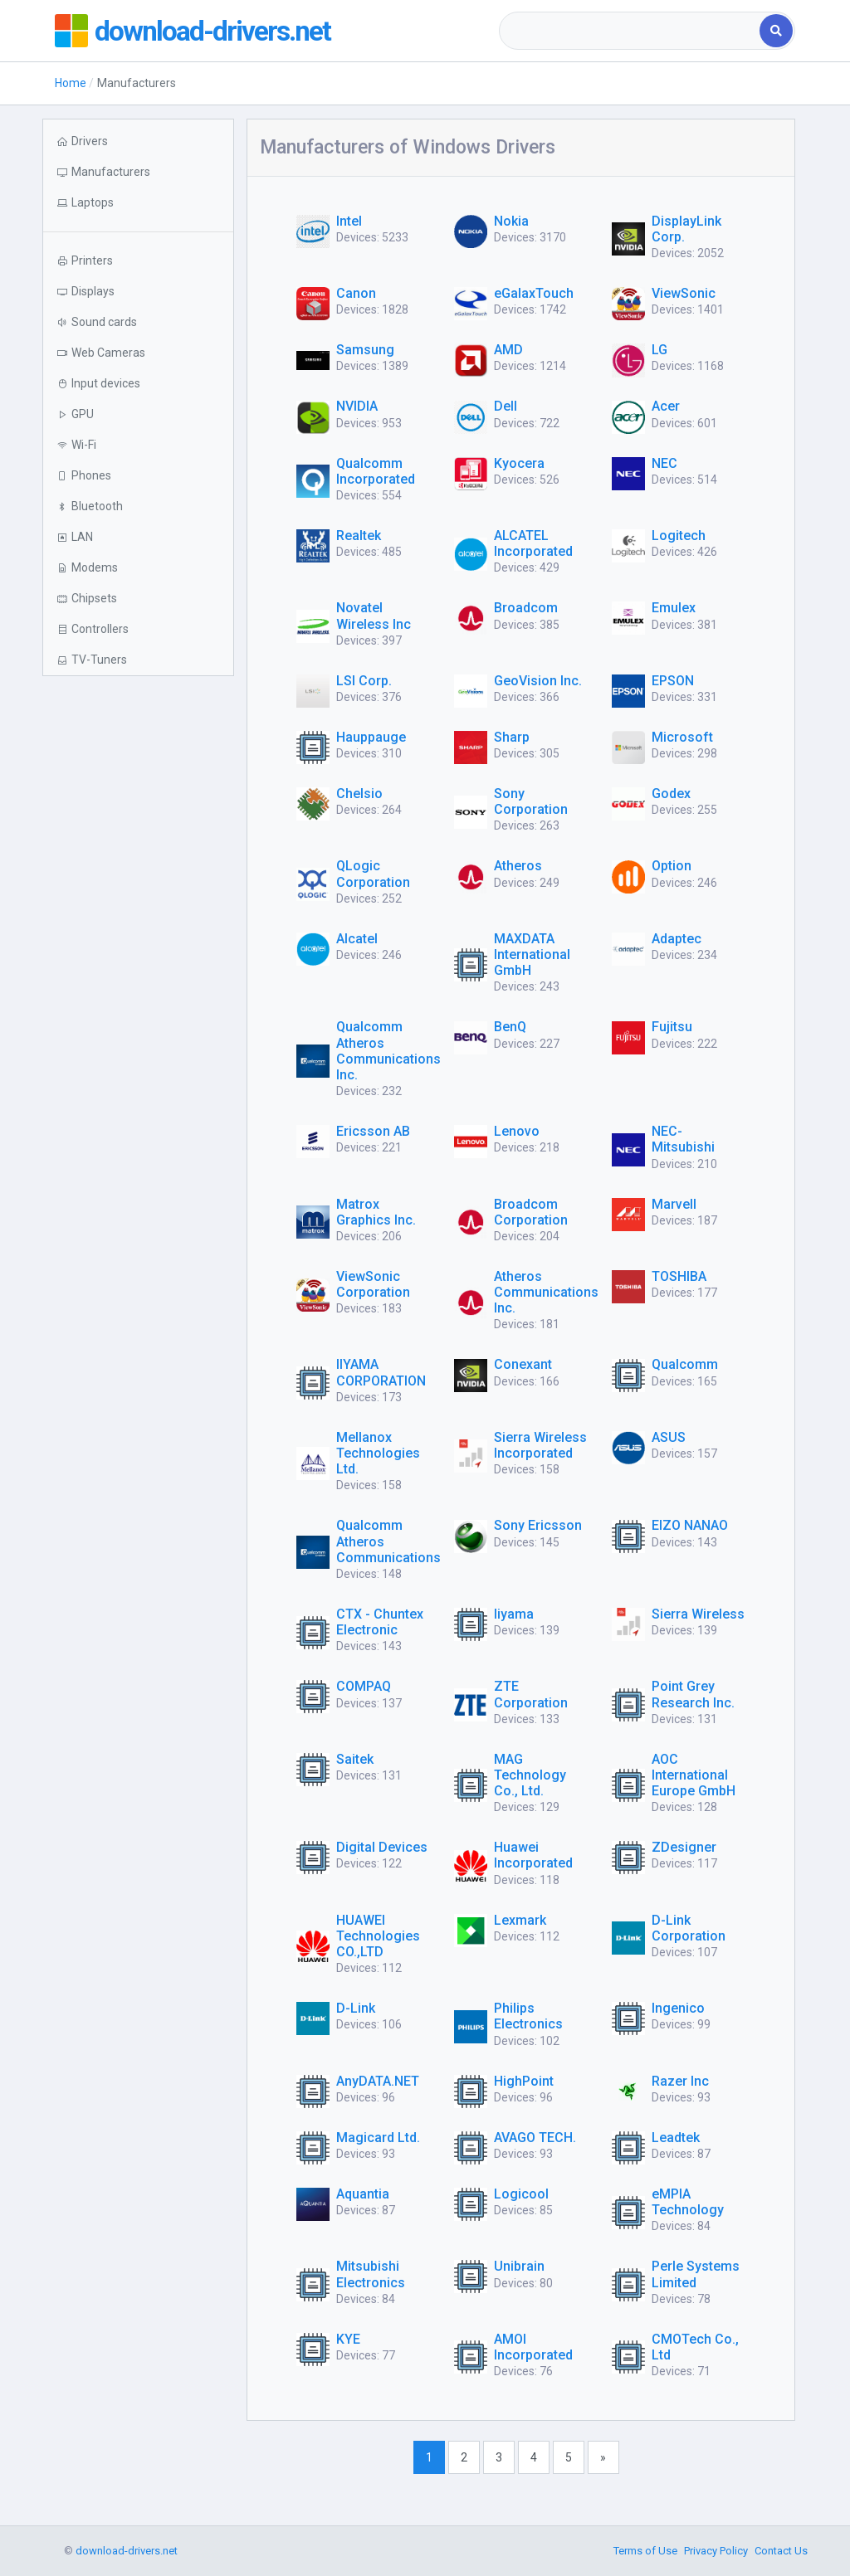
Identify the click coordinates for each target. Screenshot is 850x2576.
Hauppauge (371, 737)
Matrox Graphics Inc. (376, 1212)
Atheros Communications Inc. (546, 1292)
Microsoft (682, 737)
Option (671, 866)
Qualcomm (685, 1364)
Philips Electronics (528, 2016)
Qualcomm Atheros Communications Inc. (388, 1051)
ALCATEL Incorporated (533, 543)
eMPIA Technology (688, 2202)
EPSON (673, 681)
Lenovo (517, 1131)
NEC (664, 463)
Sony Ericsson (538, 1525)
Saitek (355, 1759)
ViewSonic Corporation (373, 1284)
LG (659, 350)
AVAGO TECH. (535, 2137)
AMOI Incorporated (533, 2347)
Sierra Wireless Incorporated (540, 1445)
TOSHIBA (679, 1276)
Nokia (511, 221)
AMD (508, 350)
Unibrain (519, 2266)
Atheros (518, 866)
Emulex (674, 608)
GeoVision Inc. (538, 681)
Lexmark (520, 1920)
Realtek (358, 535)
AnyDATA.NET (377, 2081)
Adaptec (676, 939)
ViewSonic (684, 293)
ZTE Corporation (531, 1694)
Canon (356, 293)
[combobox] (630, 30)
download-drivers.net (219, 30)
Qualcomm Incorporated (375, 471)
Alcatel (357, 939)
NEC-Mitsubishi (683, 1139)
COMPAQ (363, 1686)
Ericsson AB (373, 1131)
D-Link (355, 2008)
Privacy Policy (716, 2550)
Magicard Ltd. (378, 2137)
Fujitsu (672, 1027)
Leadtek (676, 2137)
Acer (666, 406)
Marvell (674, 1204)
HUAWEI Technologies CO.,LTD (378, 1936)
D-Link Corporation (688, 1928)
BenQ (510, 1027)
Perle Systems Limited (696, 2274)
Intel (349, 221)
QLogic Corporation (373, 873)
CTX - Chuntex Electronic (379, 1622)
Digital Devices (381, 1847)
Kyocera (519, 463)
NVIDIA (357, 406)
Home (70, 83)
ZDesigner (684, 1847)
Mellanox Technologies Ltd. (378, 1453)
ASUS (669, 1437)
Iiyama (514, 1614)
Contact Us (781, 2550)
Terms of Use (645, 2550)
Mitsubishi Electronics (370, 2274)
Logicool (521, 2194)
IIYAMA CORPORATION (381, 1372)
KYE (348, 2339)
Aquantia (362, 2194)
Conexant (523, 1364)
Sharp (512, 737)
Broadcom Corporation (531, 1212)
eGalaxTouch (534, 293)
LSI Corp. (364, 681)
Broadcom (526, 608)
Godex (671, 793)
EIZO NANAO (690, 1525)
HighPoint (524, 2081)
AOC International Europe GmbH (693, 1775)
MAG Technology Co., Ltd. (530, 1775)
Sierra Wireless (698, 1614)
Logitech (679, 535)
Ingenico (678, 2008)
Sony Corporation (531, 801)
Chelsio (359, 793)
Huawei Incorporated (533, 1855)
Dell (505, 406)
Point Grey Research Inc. (693, 1694)
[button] (137, 202)
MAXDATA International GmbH (532, 954)
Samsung (365, 350)
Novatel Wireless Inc (373, 615)
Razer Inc (680, 2081)
